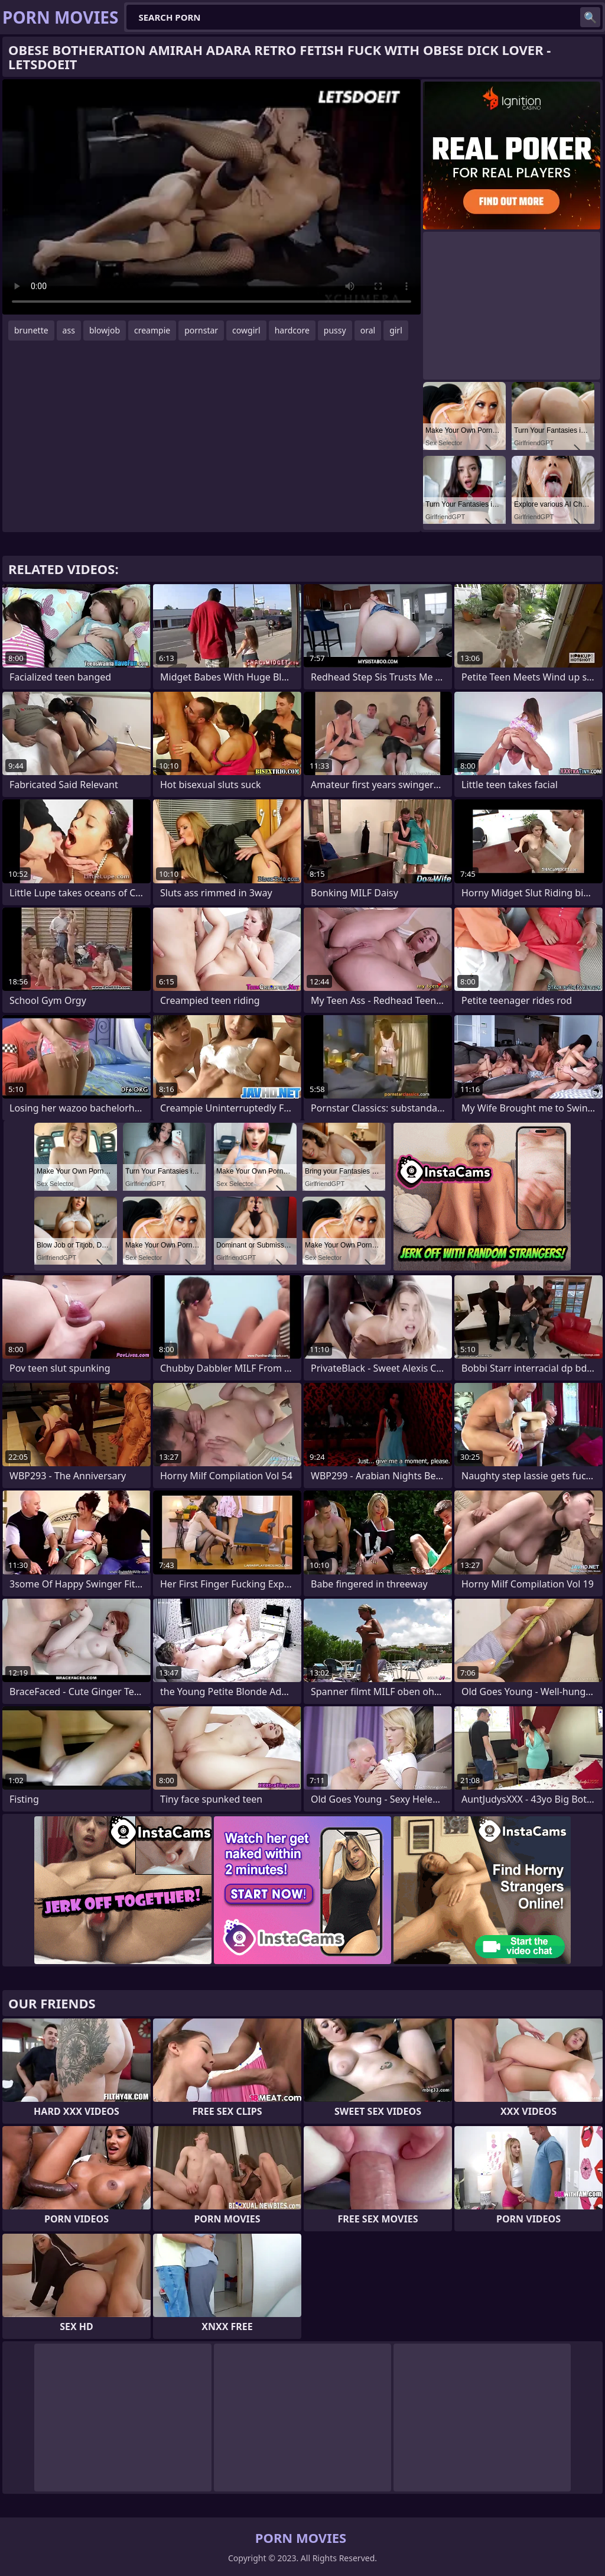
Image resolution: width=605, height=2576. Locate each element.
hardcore (292, 330)
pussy (335, 330)
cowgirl (246, 330)
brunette (31, 330)
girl (395, 330)
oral (367, 330)
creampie (152, 330)
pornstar (201, 330)
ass (69, 330)
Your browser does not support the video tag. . (211, 197)
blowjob (104, 330)
